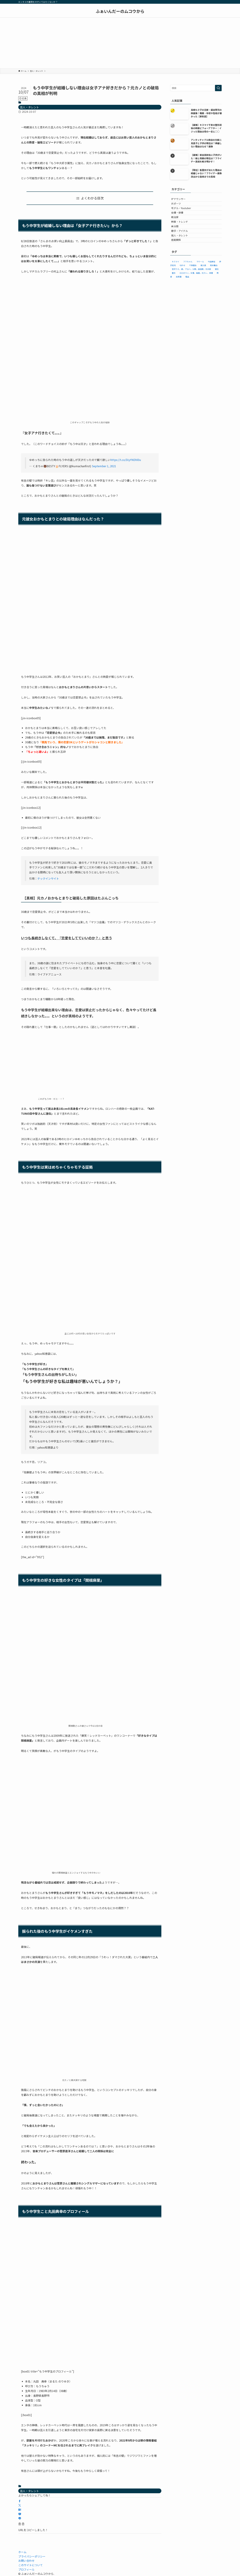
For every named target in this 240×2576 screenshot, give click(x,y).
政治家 (178, 228)
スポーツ (179, 207)
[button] (19, 2501)
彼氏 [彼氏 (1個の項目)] (217, 294)
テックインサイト (48, 878)
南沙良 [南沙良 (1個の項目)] (203, 290)
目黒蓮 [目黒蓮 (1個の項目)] (179, 302)
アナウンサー (181, 200)
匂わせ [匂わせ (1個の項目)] (182, 290)
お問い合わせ (26, 2561)
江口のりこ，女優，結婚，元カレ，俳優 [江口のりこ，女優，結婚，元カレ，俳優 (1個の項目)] (196, 298)
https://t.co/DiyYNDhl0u (126, 460)
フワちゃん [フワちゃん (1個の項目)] (188, 286)
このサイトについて (30, 2565)
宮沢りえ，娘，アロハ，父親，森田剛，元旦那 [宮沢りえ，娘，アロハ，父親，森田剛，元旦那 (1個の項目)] (191, 294)
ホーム (22, 2552)
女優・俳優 (180, 221)
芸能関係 (179, 263)
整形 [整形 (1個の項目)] (174, 298)
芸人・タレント (29, 107)
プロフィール (26, 2569)
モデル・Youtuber (184, 214)
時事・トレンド (182, 235)
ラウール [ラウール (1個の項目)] (200, 286)
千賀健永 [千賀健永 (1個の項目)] (193, 290)
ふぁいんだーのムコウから (120, 11)
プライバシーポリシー (31, 2556)
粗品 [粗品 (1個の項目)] (187, 302)
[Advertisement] (120, 42)
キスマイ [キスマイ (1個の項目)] (175, 286)
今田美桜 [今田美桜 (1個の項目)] (211, 286)
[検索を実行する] (218, 88)
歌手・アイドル (182, 249)
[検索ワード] (196, 88)
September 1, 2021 (104, 466)
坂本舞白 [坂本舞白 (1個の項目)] (213, 290)
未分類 (178, 242)
